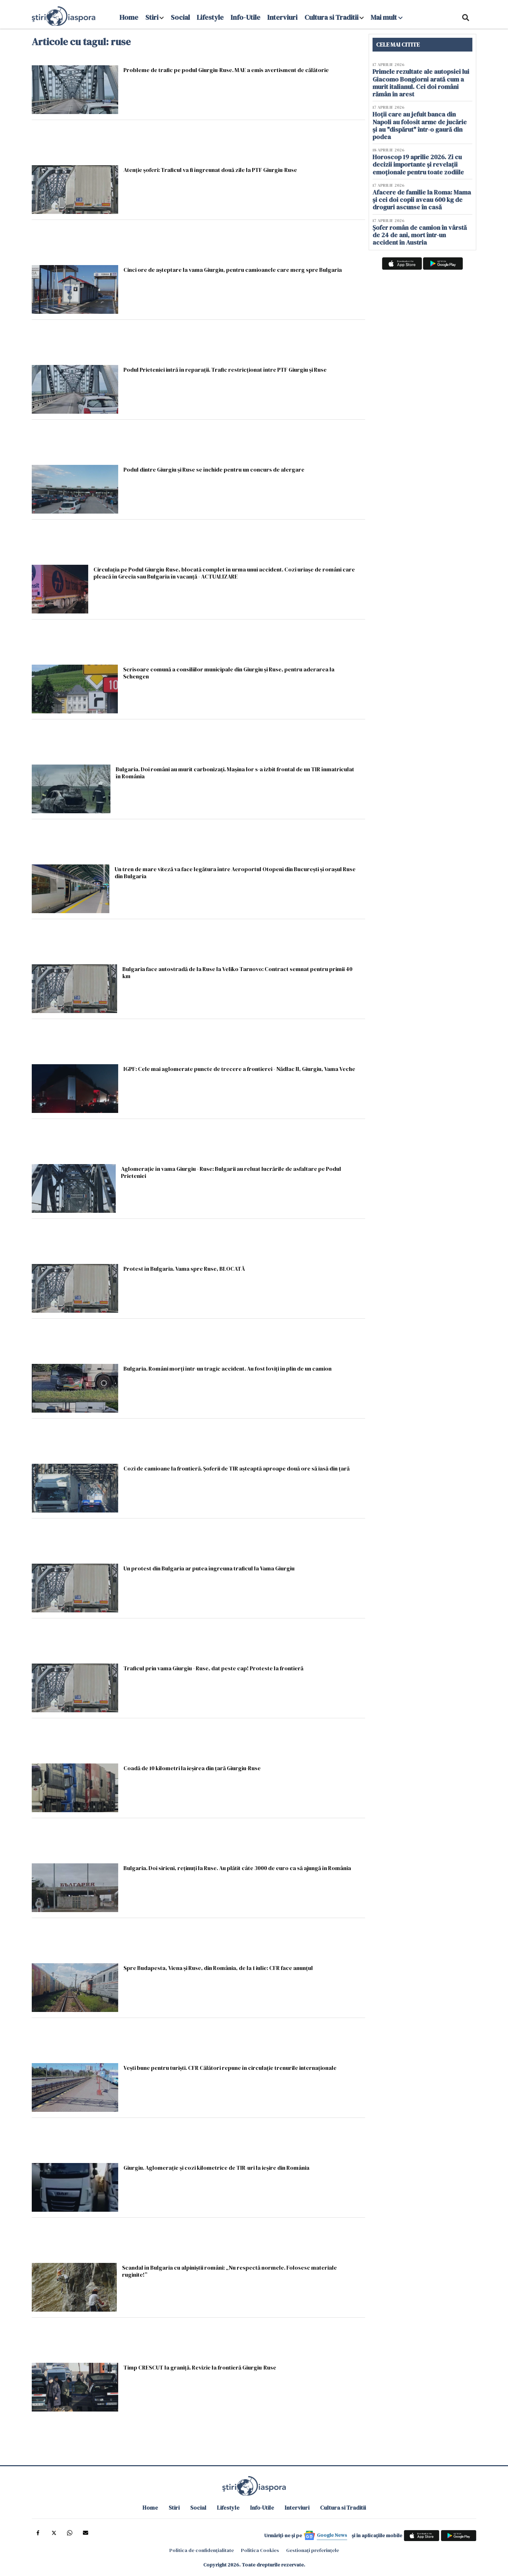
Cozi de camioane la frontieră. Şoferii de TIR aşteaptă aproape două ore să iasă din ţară (236, 1468)
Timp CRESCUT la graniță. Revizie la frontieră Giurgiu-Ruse (199, 2367)
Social (180, 17)
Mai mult (387, 17)
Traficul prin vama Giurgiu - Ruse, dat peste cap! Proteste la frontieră (213, 1668)
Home (129, 17)
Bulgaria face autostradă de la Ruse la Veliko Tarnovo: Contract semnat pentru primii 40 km (237, 972)
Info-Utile (245, 17)
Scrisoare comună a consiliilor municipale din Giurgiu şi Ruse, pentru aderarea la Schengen (228, 672)
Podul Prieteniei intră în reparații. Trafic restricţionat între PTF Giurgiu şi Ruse (225, 369)
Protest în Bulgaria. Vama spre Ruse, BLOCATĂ (184, 1268)
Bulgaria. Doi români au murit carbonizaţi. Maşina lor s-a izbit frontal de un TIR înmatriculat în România (235, 772)
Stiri (151, 17)
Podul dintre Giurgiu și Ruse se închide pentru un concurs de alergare (214, 469)
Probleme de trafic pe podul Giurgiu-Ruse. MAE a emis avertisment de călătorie (226, 69)
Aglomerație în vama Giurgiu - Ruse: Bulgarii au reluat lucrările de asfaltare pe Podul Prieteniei (231, 1172)
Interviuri (282, 17)
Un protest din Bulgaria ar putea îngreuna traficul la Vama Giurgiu (209, 1568)
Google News (332, 2535)
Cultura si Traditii (331, 17)
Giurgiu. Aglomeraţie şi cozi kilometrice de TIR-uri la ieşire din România (216, 2167)
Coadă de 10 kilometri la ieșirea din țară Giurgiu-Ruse (192, 1768)
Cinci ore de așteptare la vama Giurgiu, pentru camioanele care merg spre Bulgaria (233, 269)
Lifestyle (210, 17)
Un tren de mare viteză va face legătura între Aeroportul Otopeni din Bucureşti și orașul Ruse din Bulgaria (235, 872)
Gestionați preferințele (312, 2550)
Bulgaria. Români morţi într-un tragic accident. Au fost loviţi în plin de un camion (227, 1368)
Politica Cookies (260, 2550)
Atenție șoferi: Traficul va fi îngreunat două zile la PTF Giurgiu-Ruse (210, 169)
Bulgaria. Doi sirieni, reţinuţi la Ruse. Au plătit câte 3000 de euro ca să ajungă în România (237, 1867)
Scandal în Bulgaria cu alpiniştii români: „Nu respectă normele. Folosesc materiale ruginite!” (229, 2271)
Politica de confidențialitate (201, 2550)
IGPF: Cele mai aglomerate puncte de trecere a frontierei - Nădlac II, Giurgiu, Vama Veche (239, 1068)
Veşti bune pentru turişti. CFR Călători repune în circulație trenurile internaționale (230, 2067)
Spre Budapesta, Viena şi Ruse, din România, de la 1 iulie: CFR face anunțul (218, 1967)
